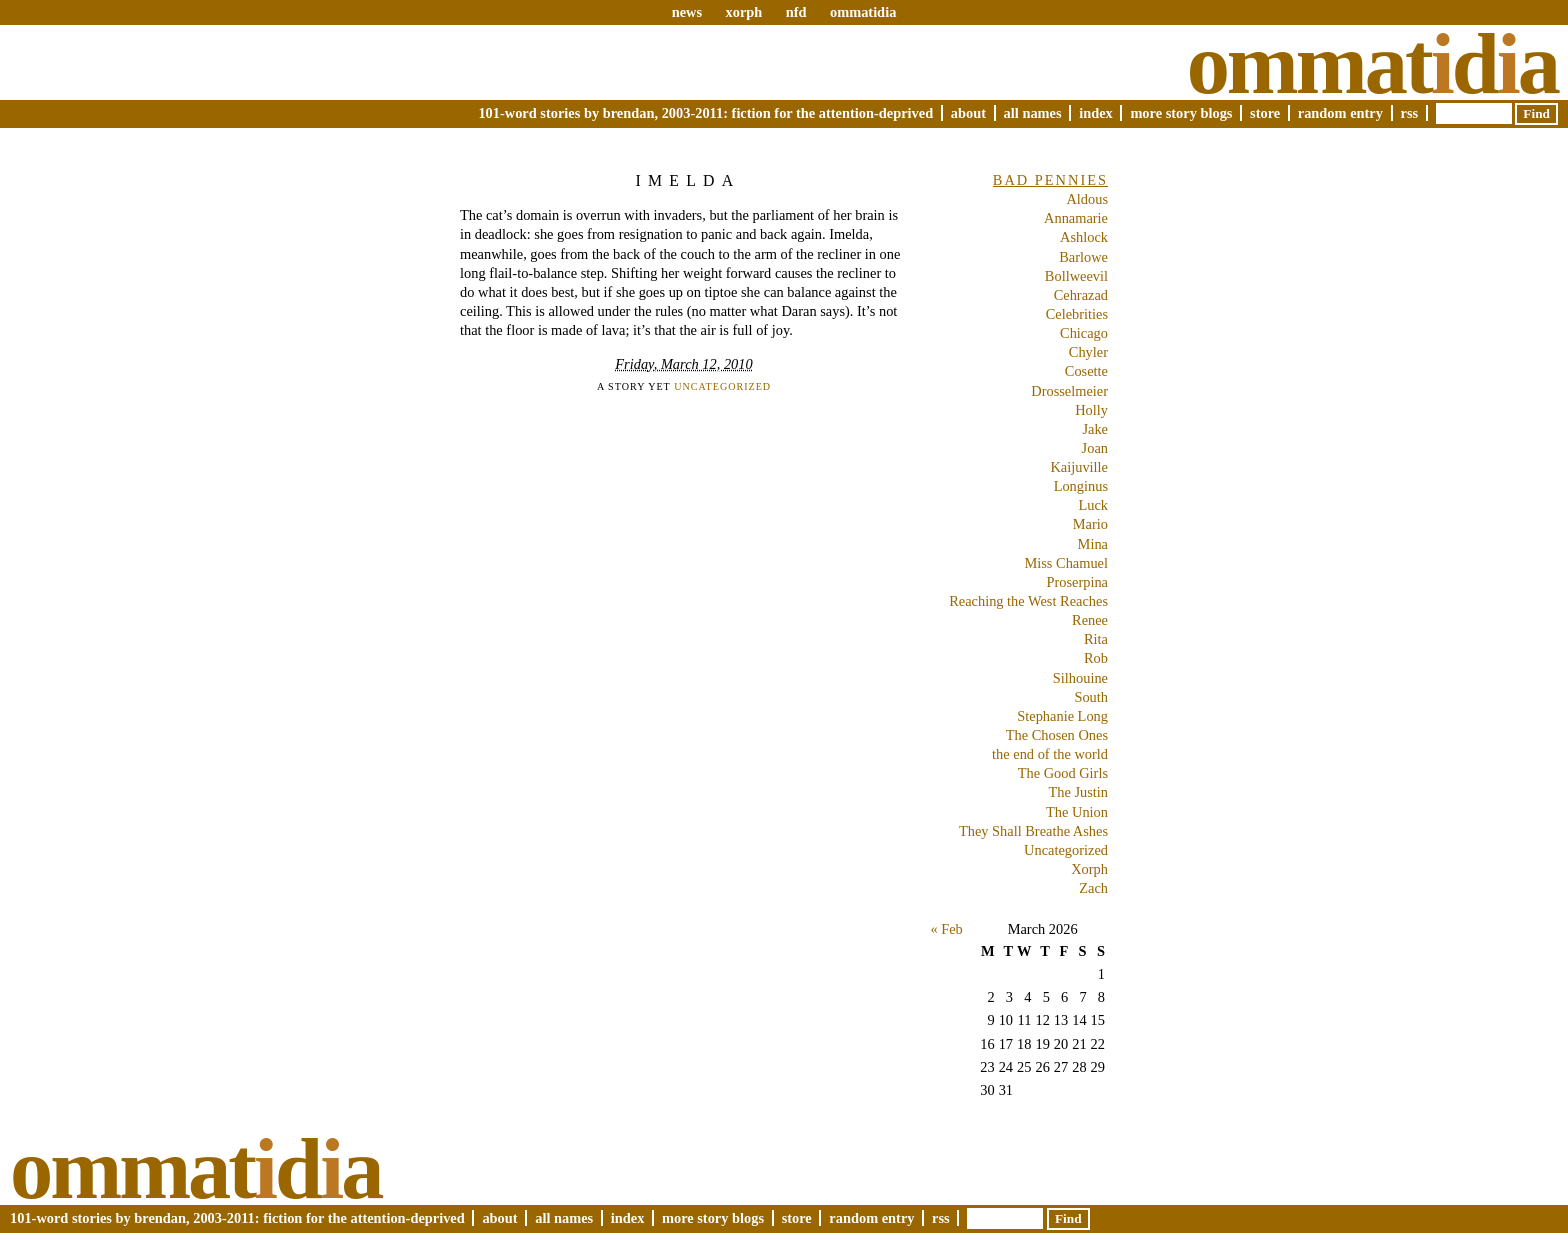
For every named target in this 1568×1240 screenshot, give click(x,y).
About (968, 113)
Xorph (1089, 869)
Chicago (1084, 333)
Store (1265, 113)
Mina (1093, 544)
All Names (1033, 113)
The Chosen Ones (1057, 735)
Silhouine (1080, 678)
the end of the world (1050, 754)
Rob (1096, 658)
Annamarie (1076, 218)
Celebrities (1077, 314)
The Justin (1078, 792)
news (687, 12)
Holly (1091, 410)
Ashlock (1084, 237)
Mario (1090, 524)
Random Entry (1340, 113)
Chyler (1088, 352)
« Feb (946, 929)
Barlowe (1083, 257)
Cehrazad (1081, 295)
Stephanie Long (1062, 716)
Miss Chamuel (1066, 563)
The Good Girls (1063, 773)
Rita (1096, 639)
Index (1096, 113)
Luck (1093, 505)
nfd (796, 12)
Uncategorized (722, 386)
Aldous (1087, 199)
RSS (1410, 113)
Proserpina (1077, 582)
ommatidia (863, 12)
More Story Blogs (1181, 113)
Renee (1090, 620)
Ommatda (1372, 64)
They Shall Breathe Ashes (1033, 831)
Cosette (1086, 371)
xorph (743, 12)
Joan (1095, 448)
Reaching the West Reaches (1028, 601)
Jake (1095, 429)
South (1091, 697)
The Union (1077, 812)
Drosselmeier (1069, 391)
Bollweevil (1076, 276)
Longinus (1081, 486)
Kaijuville (1079, 467)
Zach (1093, 888)
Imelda (687, 180)
